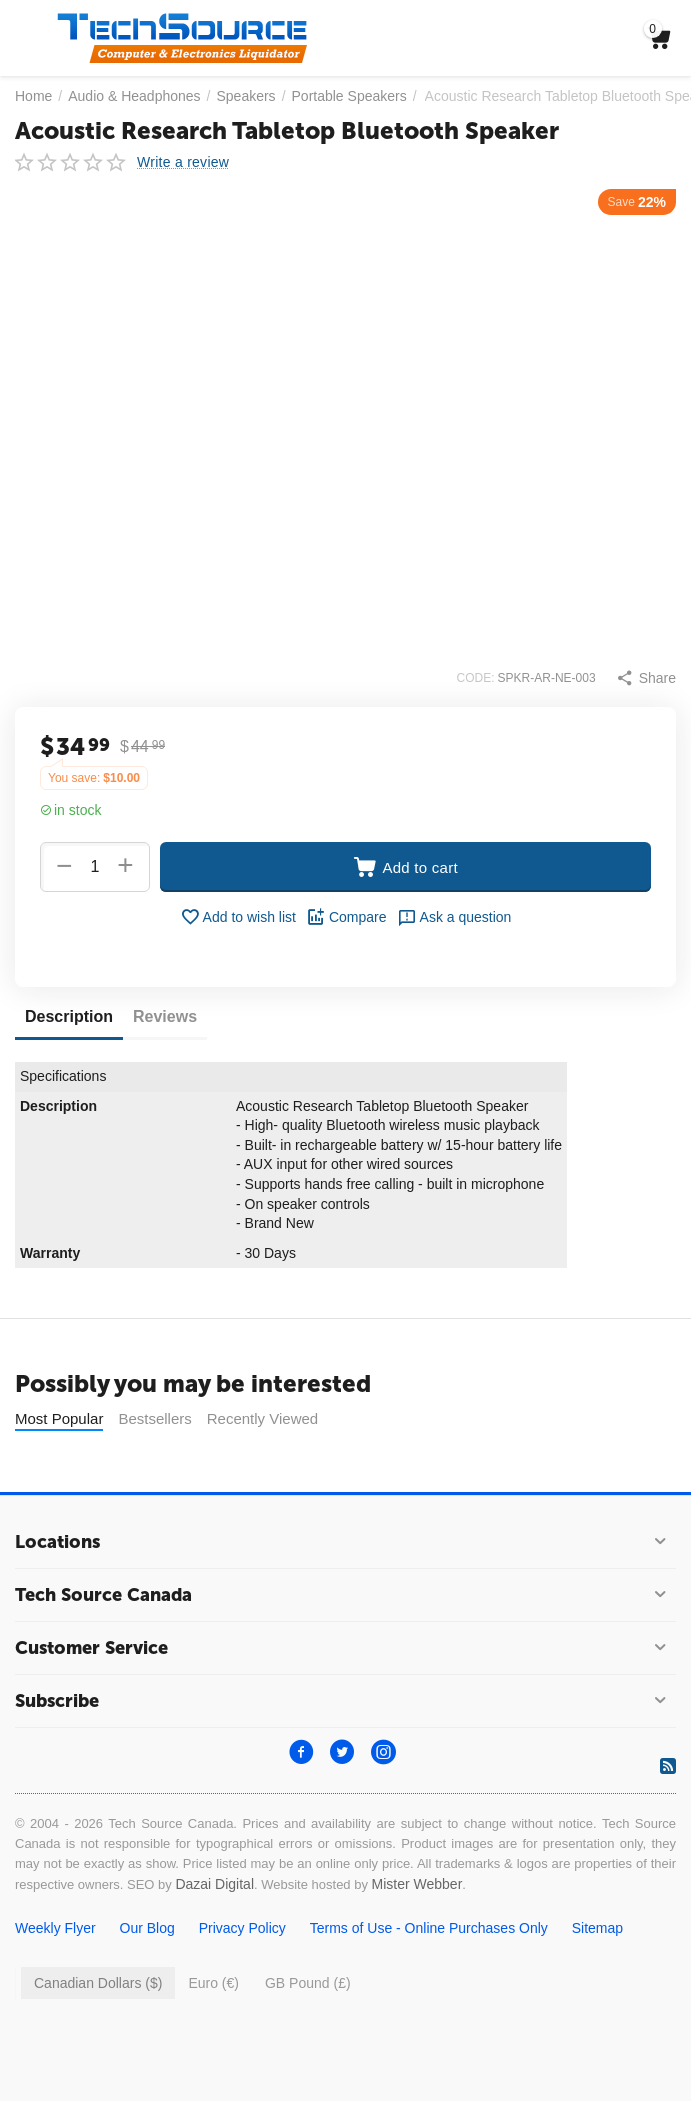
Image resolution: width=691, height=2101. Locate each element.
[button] (646, 678)
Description (69, 1016)
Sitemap (597, 1978)
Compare (346, 917)
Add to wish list (238, 917)
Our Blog (147, 1978)
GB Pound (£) (308, 2033)
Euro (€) (213, 2033)
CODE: (476, 678)
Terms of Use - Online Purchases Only (429, 1978)
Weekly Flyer (55, 1978)
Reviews (165, 1016)
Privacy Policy (242, 1978)
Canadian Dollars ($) (98, 2033)
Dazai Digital (214, 1934)
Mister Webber (417, 1934)
